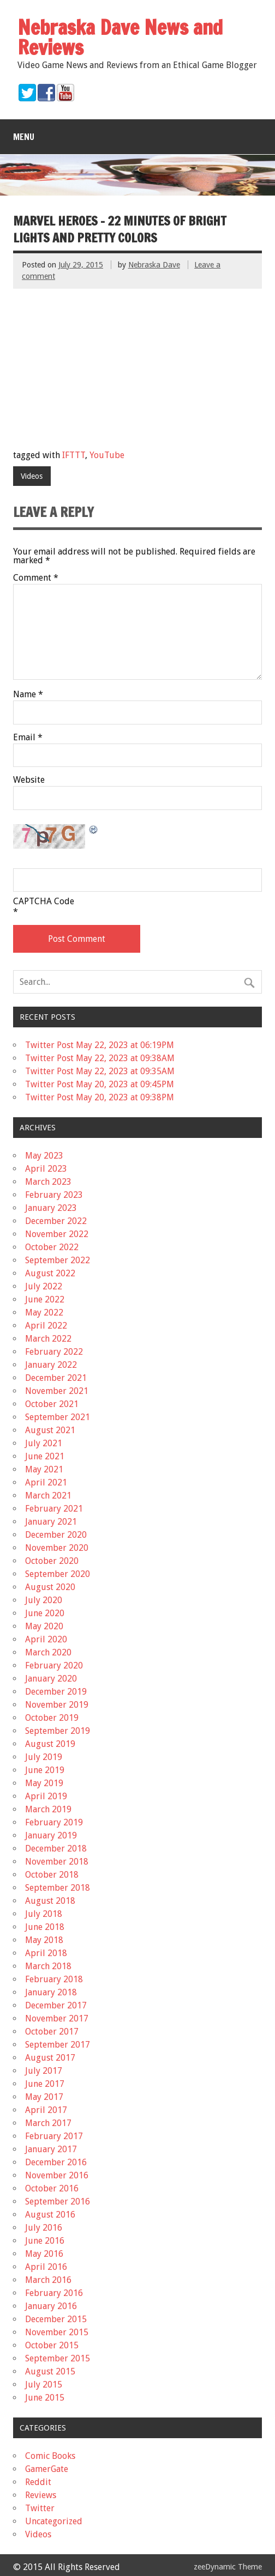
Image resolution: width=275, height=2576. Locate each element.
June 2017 (44, 2084)
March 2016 (48, 2280)
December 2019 (56, 1691)
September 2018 (57, 1888)
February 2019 (54, 1822)
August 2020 (50, 1587)
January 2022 (51, 1365)
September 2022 (57, 1260)
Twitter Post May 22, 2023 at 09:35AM (100, 1071)
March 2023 (48, 1182)
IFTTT (73, 455)
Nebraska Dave (154, 264)
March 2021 (48, 1495)
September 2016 (57, 2201)
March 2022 (48, 1338)
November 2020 (56, 1548)
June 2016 (44, 2241)
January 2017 (51, 2149)
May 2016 (44, 2254)
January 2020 (51, 1678)
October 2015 (52, 2345)
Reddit (38, 2482)
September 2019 (57, 1731)
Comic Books (50, 2456)
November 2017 (56, 2018)
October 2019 (52, 1718)
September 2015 (57, 2358)
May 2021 (44, 1469)
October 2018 (52, 1874)
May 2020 (44, 1626)
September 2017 (57, 2044)
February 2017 (54, 2136)
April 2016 (46, 2267)
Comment (35, 578)
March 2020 (48, 1652)
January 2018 (51, 1992)
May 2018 (44, 1940)
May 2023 (44, 1155)
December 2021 (56, 1378)
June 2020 (44, 1613)
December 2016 (56, 2162)
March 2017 (48, 2123)
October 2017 (52, 2031)
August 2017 (50, 2058)
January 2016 (51, 2306)
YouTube (106, 455)
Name (28, 694)
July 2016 (43, 2227)
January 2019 (51, 1835)
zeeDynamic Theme (228, 2566)
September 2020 (57, 1574)
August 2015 (50, 2371)
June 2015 (44, 2397)
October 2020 (52, 1561)
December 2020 (56, 1535)
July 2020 (43, 1600)
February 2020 (54, 1665)
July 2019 (43, 1757)
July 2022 (43, 1286)
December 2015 (56, 2319)
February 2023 (54, 1195)
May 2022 (44, 1312)
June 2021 (44, 1456)
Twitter (40, 2508)
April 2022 (46, 1325)
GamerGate (46, 2469)
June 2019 (44, 1770)
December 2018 (56, 1848)
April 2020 (46, 1639)
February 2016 (54, 2293)
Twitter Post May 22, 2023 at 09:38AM (100, 1058)
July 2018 (43, 1914)
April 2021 (46, 1482)
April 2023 (46, 1169)
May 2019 (44, 1783)
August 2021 (50, 1430)
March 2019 (48, 1809)
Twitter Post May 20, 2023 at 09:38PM (99, 1097)
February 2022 (54, 1352)
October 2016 (52, 2188)
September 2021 (57, 1417)
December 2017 (56, 2005)
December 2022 (56, 1221)
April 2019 (46, 1796)
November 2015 (56, 2332)
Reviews (40, 2495)
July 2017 (43, 2071)
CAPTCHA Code (43, 901)
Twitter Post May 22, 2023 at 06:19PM (99, 1045)
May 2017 (44, 2097)
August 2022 (50, 1273)
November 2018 (56, 1861)
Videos (32, 476)
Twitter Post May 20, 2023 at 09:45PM (99, 1084)
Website (29, 780)
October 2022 (52, 1247)
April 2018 (46, 1953)
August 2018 (50, 1901)
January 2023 (51, 1208)
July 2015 (43, 2384)
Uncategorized (53, 2521)
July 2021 (43, 1443)
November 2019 (56, 1705)
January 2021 (51, 1522)
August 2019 (50, 1744)
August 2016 (50, 2214)
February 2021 (54, 1508)
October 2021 (52, 1404)
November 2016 (56, 2175)
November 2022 (56, 1234)
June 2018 (44, 1927)
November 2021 (56, 1391)
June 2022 (44, 1299)
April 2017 (46, 2110)
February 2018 (54, 1979)
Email (28, 737)
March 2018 (48, 1966)
